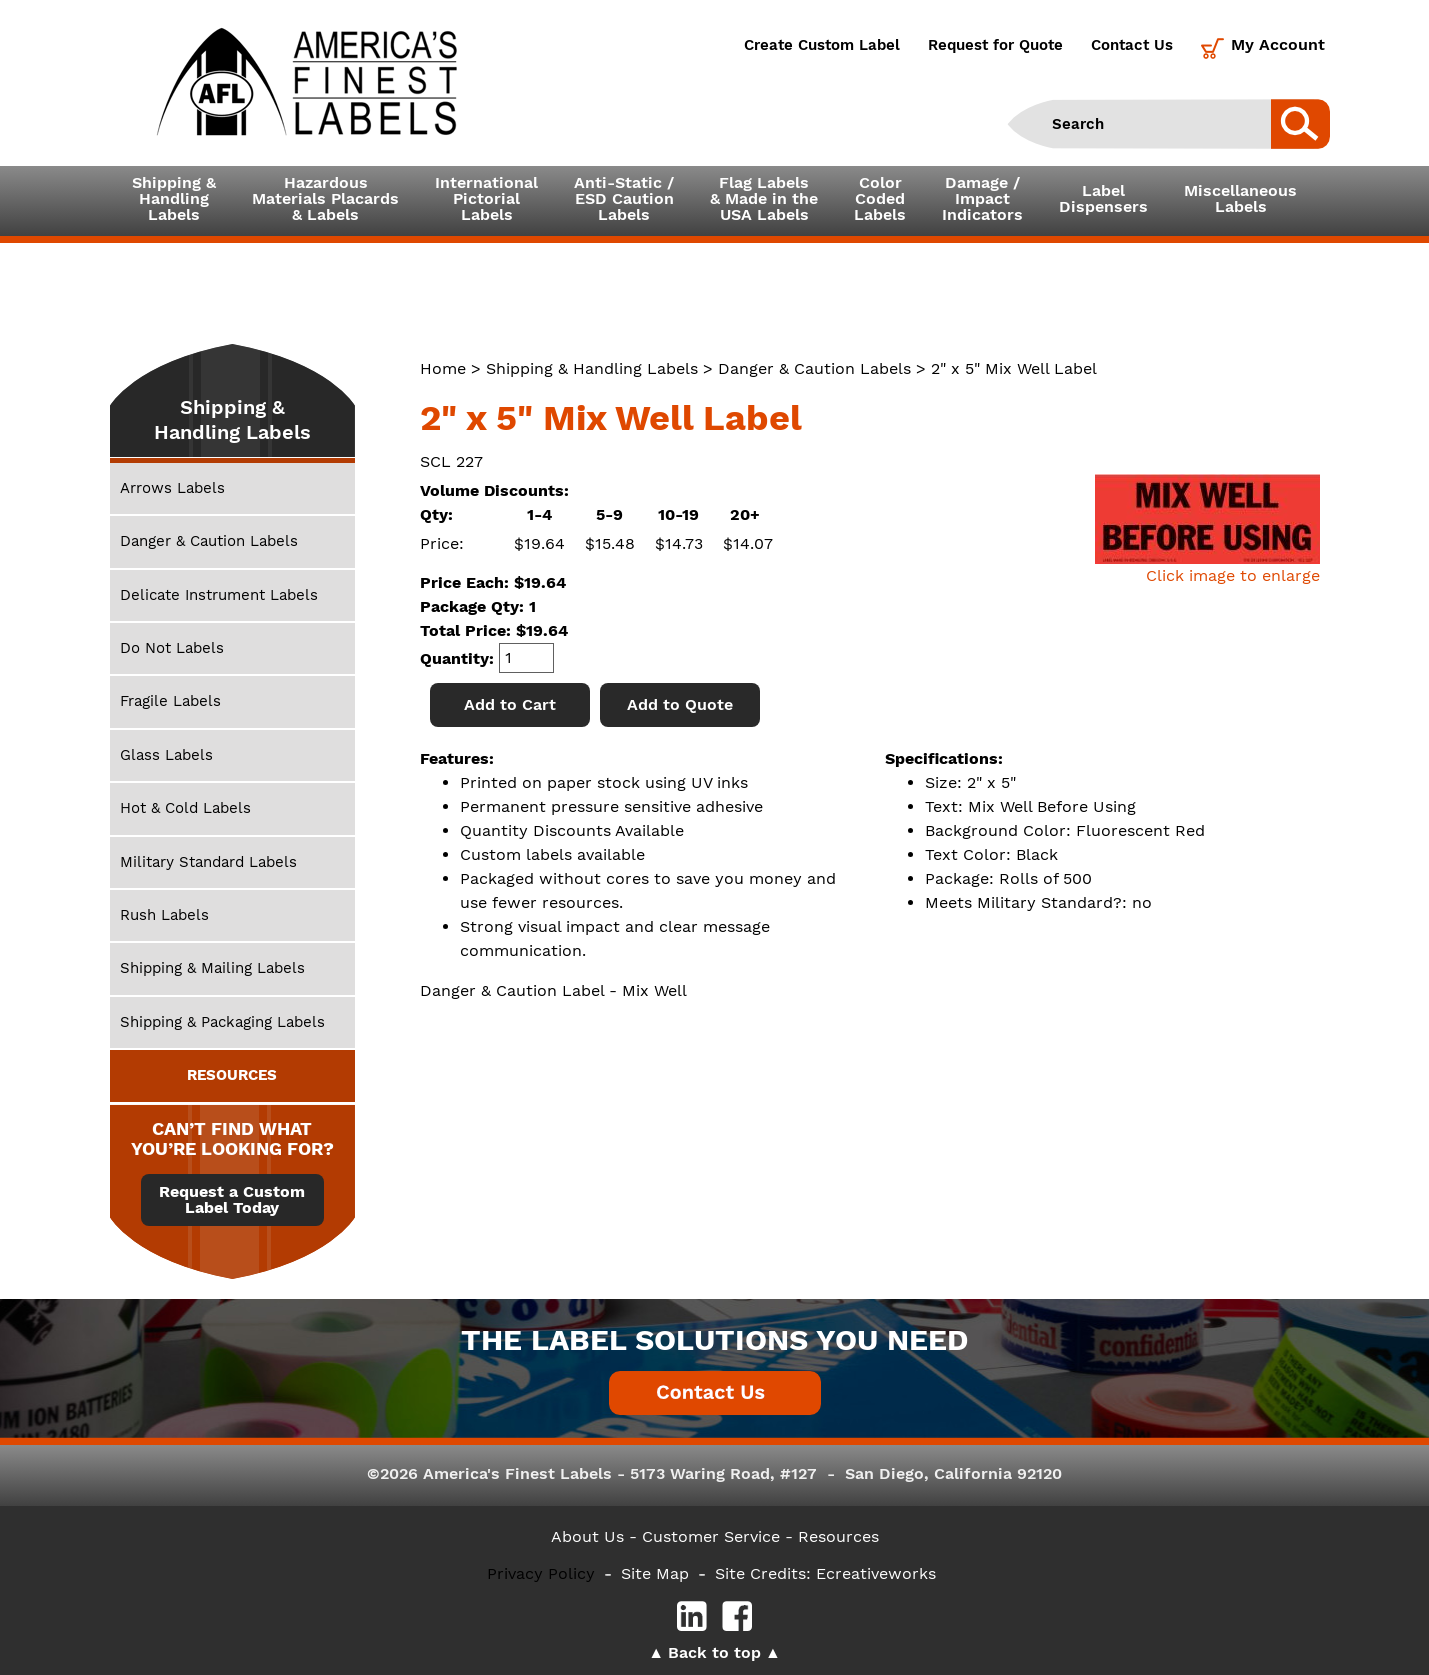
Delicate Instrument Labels (219, 595)
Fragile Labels (170, 701)
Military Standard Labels (208, 862)
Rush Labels (164, 915)
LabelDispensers (1103, 198)
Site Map (655, 1573)
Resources (838, 1536)
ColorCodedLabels (880, 198)
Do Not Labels (172, 648)
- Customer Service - (711, 1536)
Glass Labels (166, 755)
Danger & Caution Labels (814, 368)
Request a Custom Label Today (232, 1200)
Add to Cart (510, 704)
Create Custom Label (822, 45)
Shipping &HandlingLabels (174, 198)
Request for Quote (995, 45)
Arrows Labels (172, 488)
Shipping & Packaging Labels (222, 1022)
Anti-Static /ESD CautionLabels (624, 198)
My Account (1278, 44)
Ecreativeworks (876, 1573)
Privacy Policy (541, 1573)
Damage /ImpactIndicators (982, 198)
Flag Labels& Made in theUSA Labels (764, 198)
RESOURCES (232, 1075)
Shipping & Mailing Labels (212, 968)
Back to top (714, 1652)
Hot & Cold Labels (185, 808)
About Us (587, 1536)
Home (443, 368)
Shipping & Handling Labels (592, 368)
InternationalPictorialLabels (486, 198)
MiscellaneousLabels (1240, 198)
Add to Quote (680, 704)
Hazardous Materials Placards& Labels (325, 198)
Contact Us (1132, 45)
